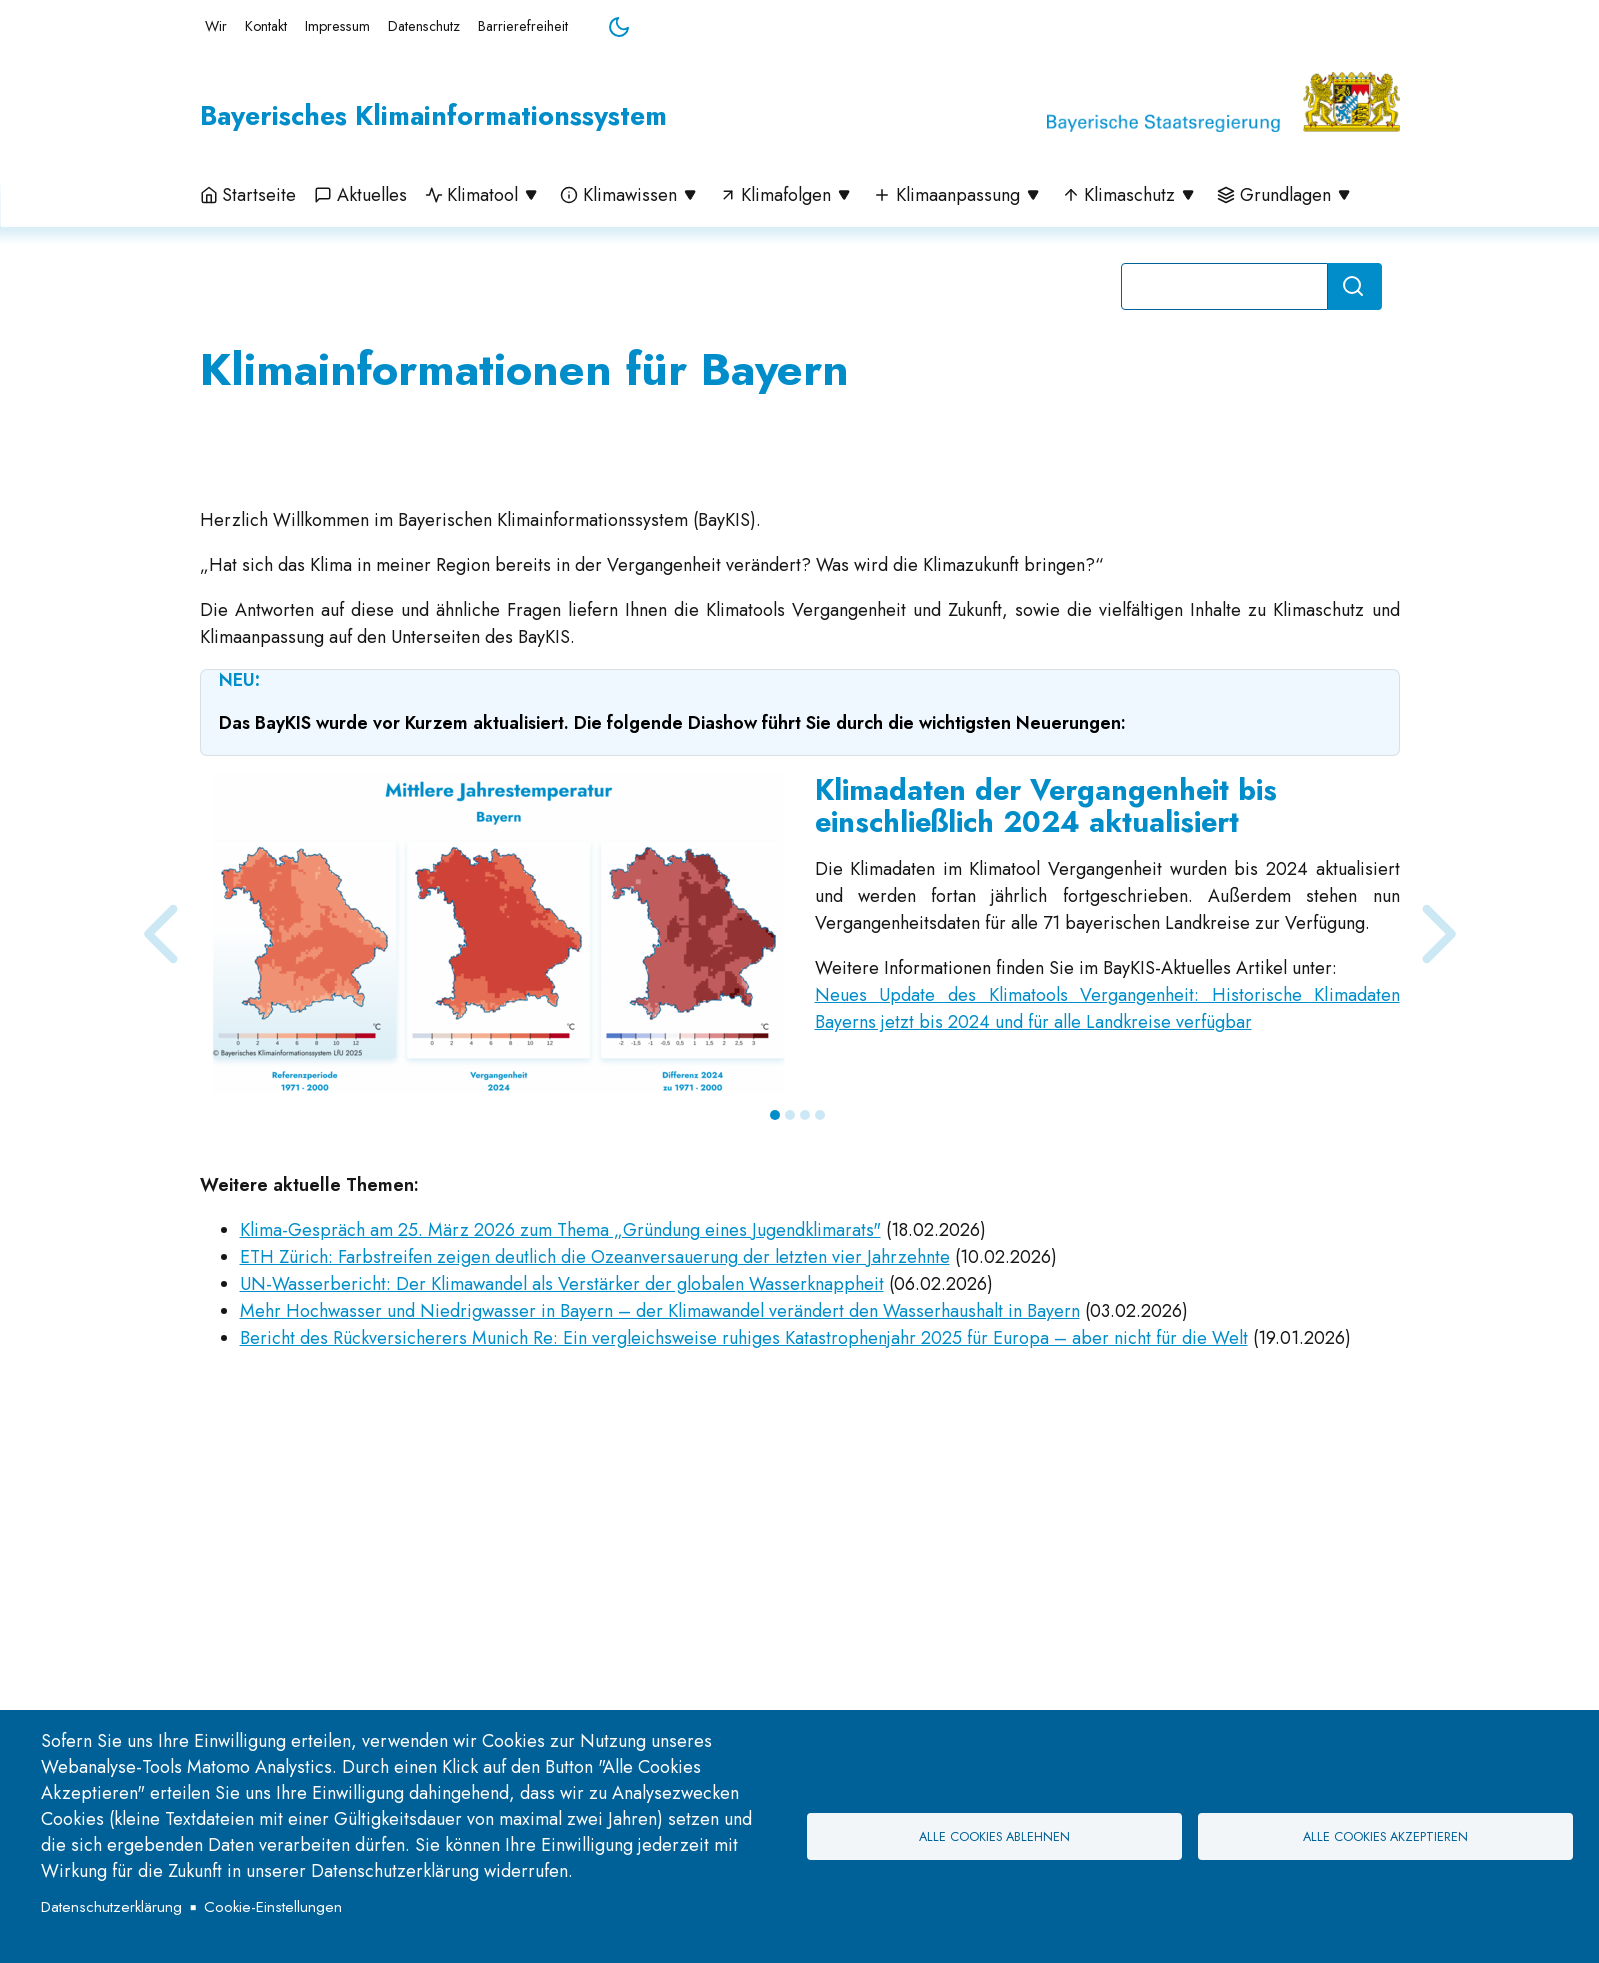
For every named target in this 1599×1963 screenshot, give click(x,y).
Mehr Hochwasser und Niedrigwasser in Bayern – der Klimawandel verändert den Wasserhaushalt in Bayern (660, 1584)
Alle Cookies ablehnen (994, 1837)
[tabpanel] (800, 1207)
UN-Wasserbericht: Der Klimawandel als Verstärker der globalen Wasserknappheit (562, 1557)
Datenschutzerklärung (111, 1907)
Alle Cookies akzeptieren (1385, 1837)
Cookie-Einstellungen (273, 1907)
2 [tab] (790, 1388)
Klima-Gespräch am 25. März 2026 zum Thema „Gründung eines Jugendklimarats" (560, 1503)
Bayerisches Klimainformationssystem (433, 115)
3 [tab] (805, 1388)
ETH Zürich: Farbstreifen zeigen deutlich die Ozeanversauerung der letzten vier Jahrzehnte (595, 1530)
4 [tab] (820, 1388)
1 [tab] (775, 1388)
